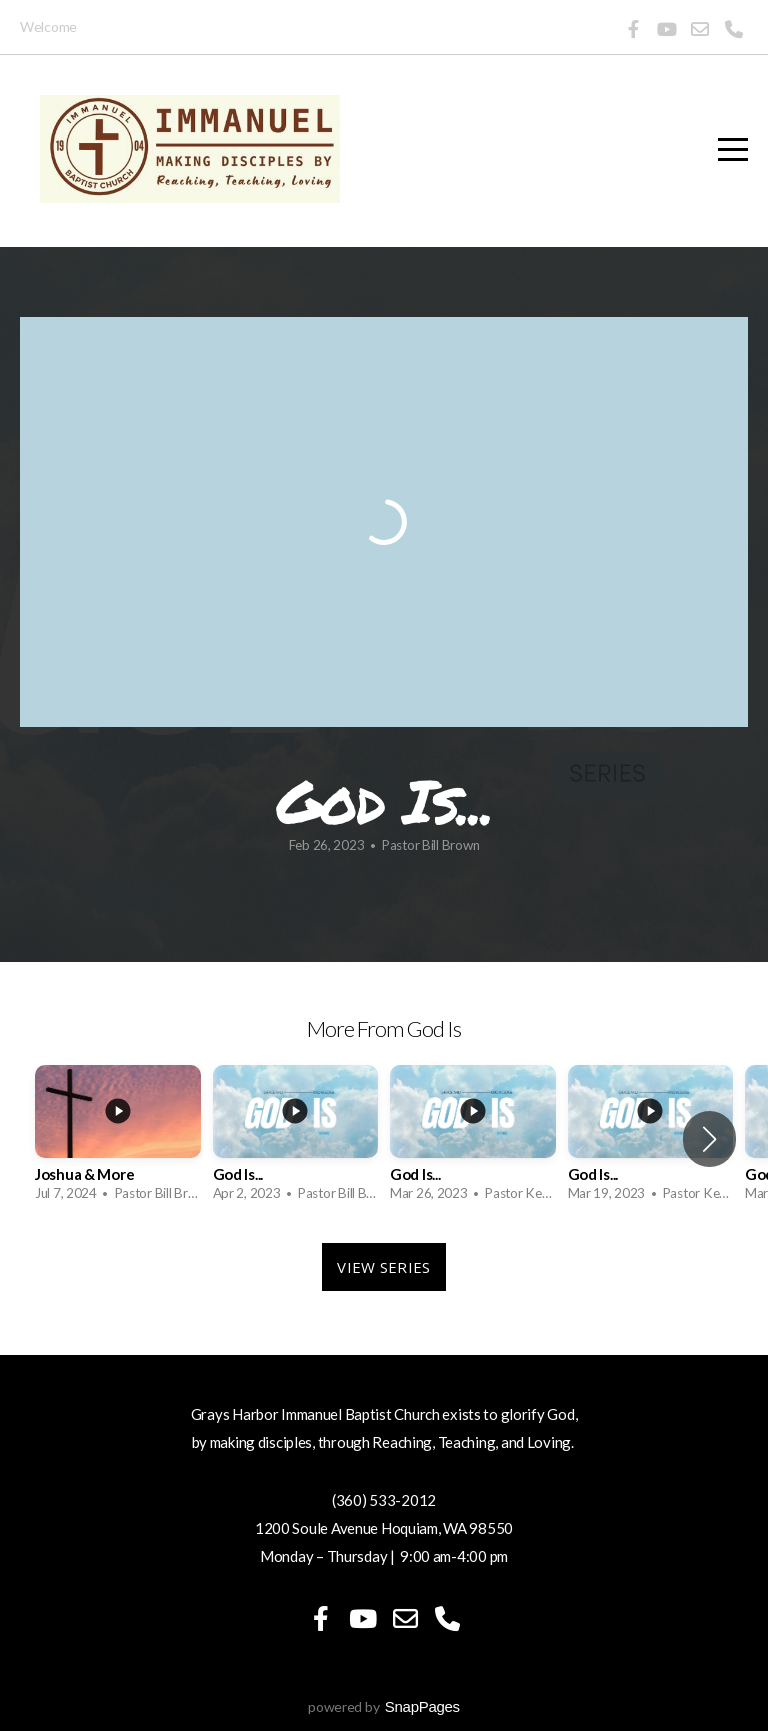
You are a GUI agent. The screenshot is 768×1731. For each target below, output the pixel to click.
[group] (118, 1139)
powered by (384, 1706)
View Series (383, 1267)
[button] (709, 1139)
